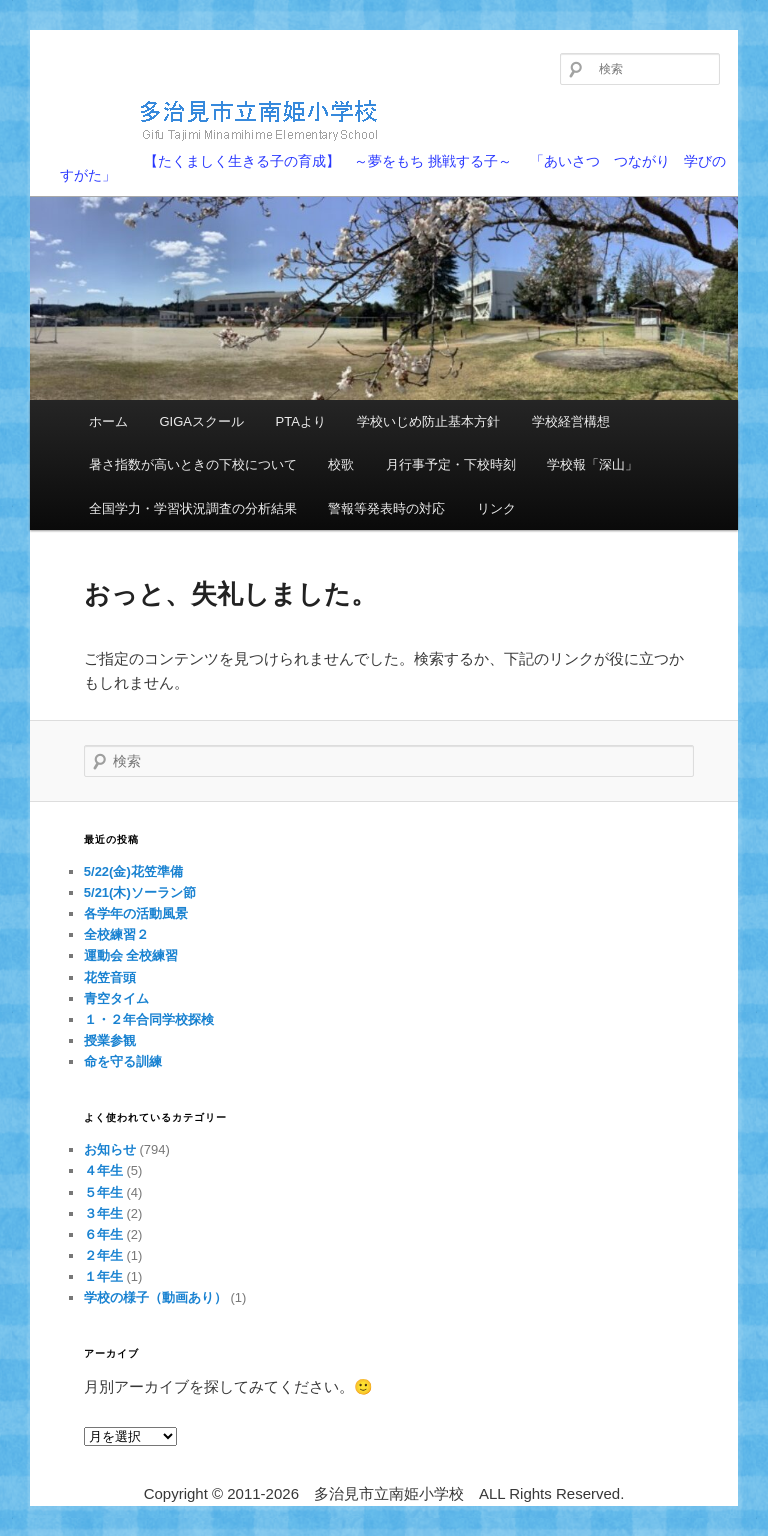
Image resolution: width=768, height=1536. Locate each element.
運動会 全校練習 (131, 955)
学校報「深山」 (592, 464)
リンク (496, 508)
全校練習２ (116, 934)
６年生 (103, 1234)
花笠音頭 (110, 977)
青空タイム (116, 998)
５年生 (103, 1192)
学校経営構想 (571, 421)
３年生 (103, 1213)
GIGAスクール (201, 421)
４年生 (103, 1170)
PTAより (301, 421)
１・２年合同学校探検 (149, 1019)
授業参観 (110, 1040)
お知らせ (110, 1149)
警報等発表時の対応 (386, 508)
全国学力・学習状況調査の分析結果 (193, 508)
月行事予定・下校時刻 (451, 464)
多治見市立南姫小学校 (225, 119)
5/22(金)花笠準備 (133, 871)
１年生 (103, 1276)
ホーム (108, 421)
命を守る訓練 (123, 1061)
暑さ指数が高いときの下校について (193, 464)
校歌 (341, 464)
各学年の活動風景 (136, 913)
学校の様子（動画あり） (155, 1297)
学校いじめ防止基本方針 (428, 421)
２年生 (103, 1255)
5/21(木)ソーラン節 (140, 892)
